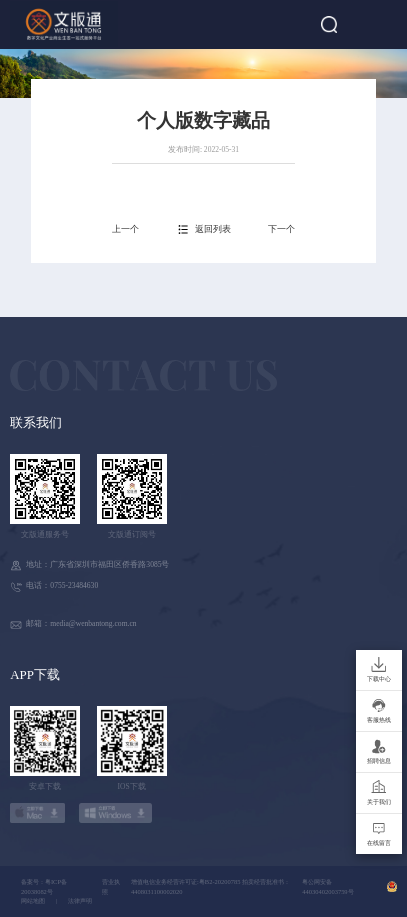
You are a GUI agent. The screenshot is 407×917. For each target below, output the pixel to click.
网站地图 (33, 900)
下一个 (281, 229)
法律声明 (80, 900)
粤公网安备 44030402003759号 (327, 886)
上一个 (125, 229)
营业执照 (111, 886)
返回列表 (213, 229)
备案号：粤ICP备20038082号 (44, 886)
